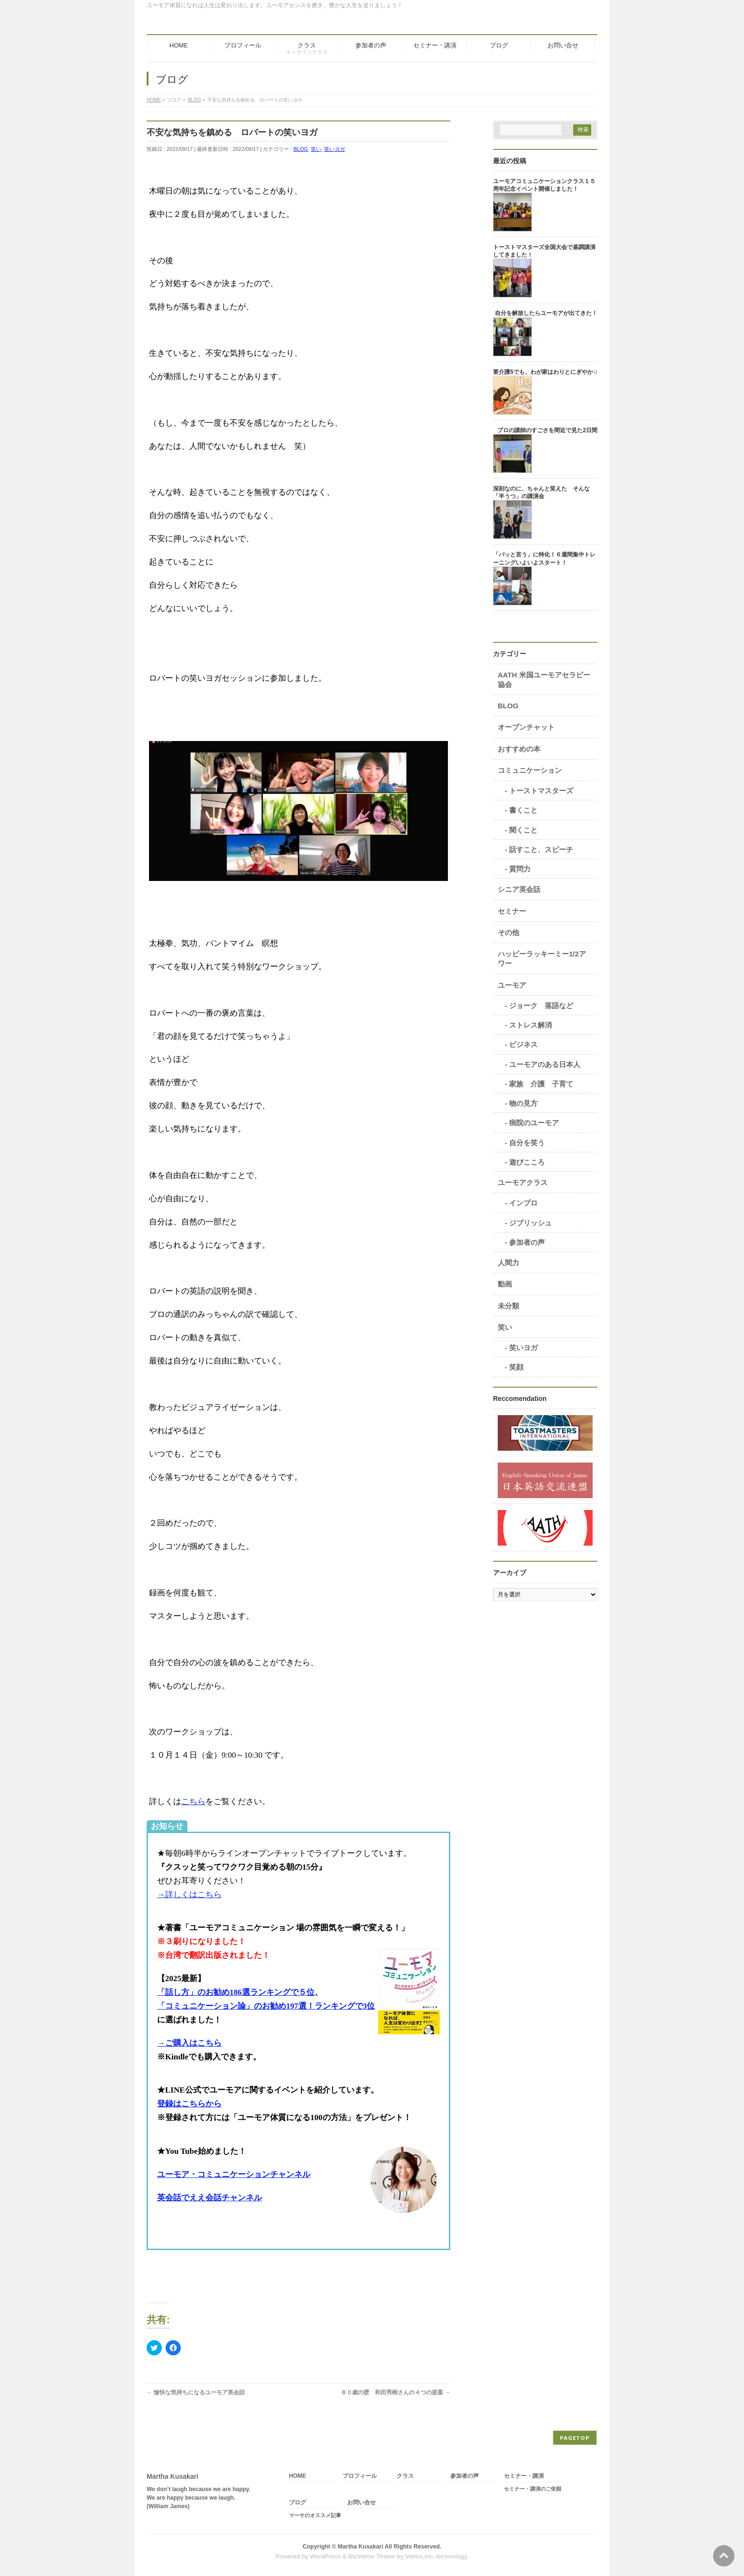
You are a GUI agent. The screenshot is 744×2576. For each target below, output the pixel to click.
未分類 (508, 1306)
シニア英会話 (519, 889)
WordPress (325, 2556)
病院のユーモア (534, 1123)
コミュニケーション (530, 770)
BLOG (301, 149)
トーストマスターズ (541, 791)
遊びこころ (527, 1162)
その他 (508, 932)
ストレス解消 (530, 1025)
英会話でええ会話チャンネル (209, 2197)
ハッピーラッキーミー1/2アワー (542, 958)
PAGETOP (575, 2438)
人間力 (508, 1263)
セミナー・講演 (524, 2476)
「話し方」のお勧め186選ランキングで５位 (236, 1992)
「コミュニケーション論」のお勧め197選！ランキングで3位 (266, 2006)
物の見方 (523, 1103)
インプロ (523, 1203)
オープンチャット (526, 727)
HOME (297, 2476)
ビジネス (523, 1044)
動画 (505, 1284)
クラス (405, 2476)
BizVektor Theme (371, 2556)
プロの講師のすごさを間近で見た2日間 (547, 430)
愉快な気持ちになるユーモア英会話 (196, 2392)
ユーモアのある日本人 (544, 1064)
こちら (193, 1801)
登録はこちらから (189, 2103)
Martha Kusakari (360, 2546)
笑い (316, 149)
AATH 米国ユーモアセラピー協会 (544, 679)
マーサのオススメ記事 (315, 2515)
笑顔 (516, 1367)
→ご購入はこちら (189, 2043)
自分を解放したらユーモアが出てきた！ (546, 313)
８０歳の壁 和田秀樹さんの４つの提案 (395, 2392)
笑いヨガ (334, 149)
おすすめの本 (519, 749)
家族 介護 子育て (541, 1084)
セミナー (512, 911)
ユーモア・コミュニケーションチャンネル (233, 2174)
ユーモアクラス (523, 1182)
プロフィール (360, 2476)
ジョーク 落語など (541, 1005)
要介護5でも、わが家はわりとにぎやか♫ (545, 372)
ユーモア (512, 985)
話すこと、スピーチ (541, 849)
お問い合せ (361, 2503)
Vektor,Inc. (420, 2556)
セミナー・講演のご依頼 (532, 2489)
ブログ (297, 2503)
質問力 (519, 869)
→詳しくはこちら (189, 1894)
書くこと (523, 810)
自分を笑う (527, 1143)
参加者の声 (527, 1242)
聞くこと (523, 830)
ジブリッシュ (530, 1223)
